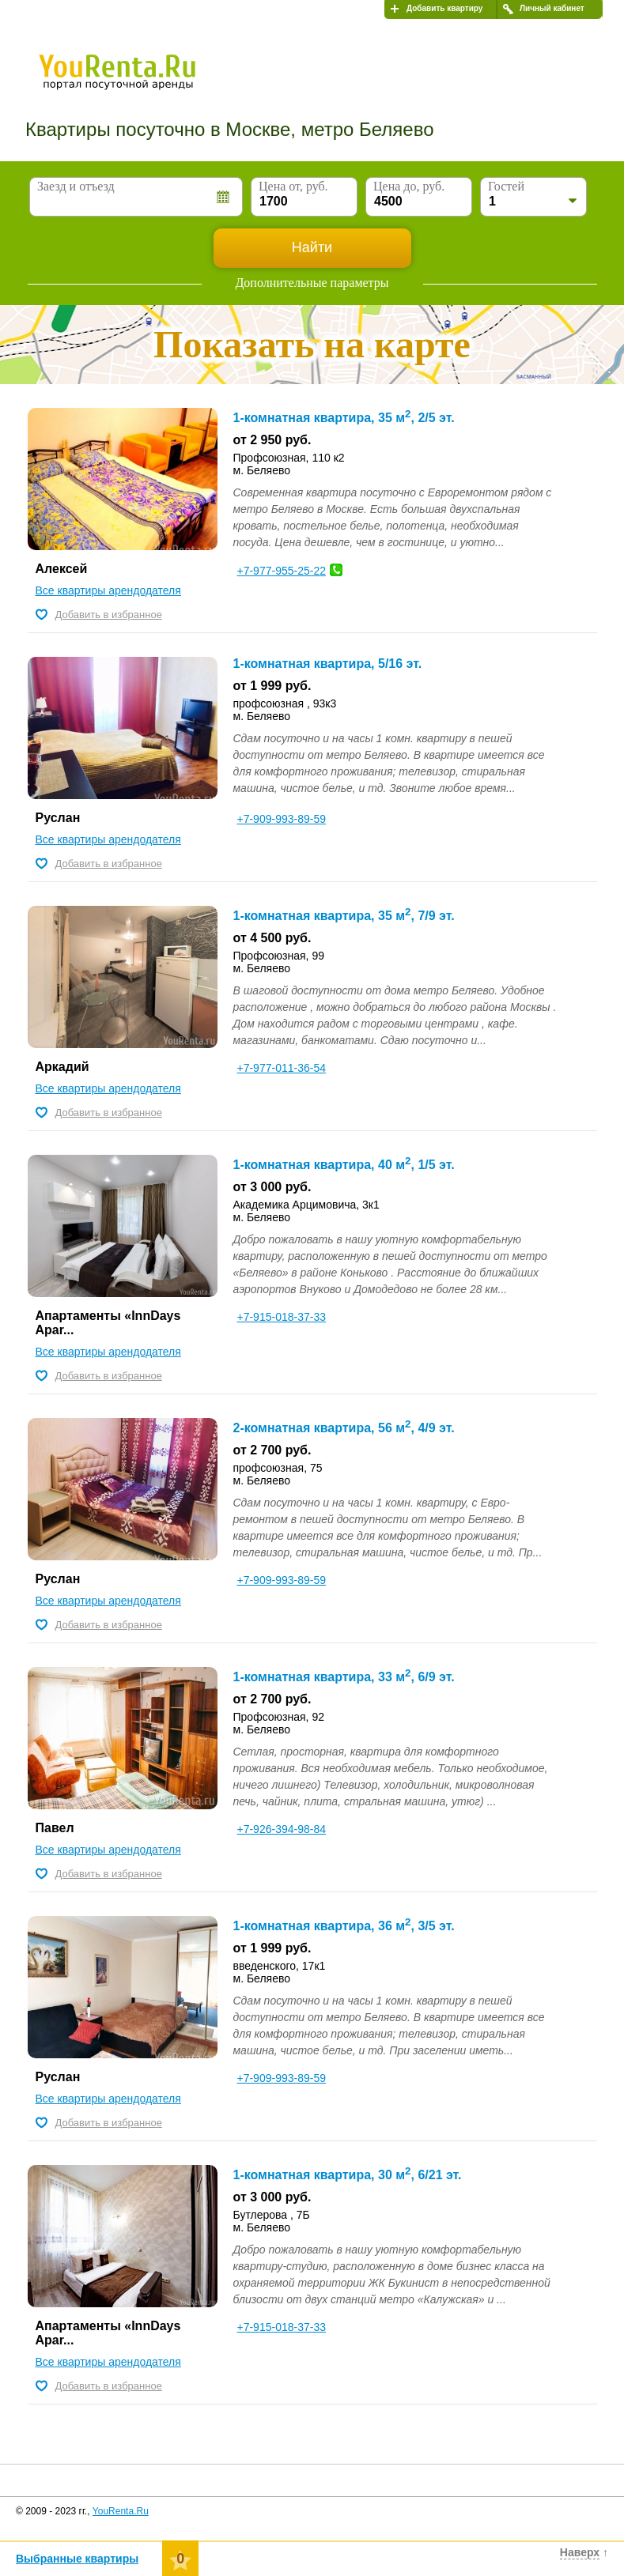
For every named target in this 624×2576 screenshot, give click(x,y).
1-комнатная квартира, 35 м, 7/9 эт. (344, 915)
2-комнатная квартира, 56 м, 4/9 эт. (344, 1428)
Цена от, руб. (293, 186)
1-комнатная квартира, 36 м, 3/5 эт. (344, 1926)
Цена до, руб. (408, 186)
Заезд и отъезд (76, 186)
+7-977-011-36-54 (281, 1068)
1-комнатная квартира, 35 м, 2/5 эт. (344, 417)
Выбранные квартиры (77, 2558)
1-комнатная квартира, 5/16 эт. (327, 663)
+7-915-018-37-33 (281, 1317)
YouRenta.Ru (121, 2511)
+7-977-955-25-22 (281, 570)
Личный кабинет (552, 8)
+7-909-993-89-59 (281, 819)
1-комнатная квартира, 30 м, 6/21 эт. (347, 2175)
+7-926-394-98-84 (281, 1829)
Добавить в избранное (108, 614)
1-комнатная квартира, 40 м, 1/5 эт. (344, 1164)
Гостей (506, 186)
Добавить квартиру (444, 8)
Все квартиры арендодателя (108, 590)
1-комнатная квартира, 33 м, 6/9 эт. (344, 1677)
